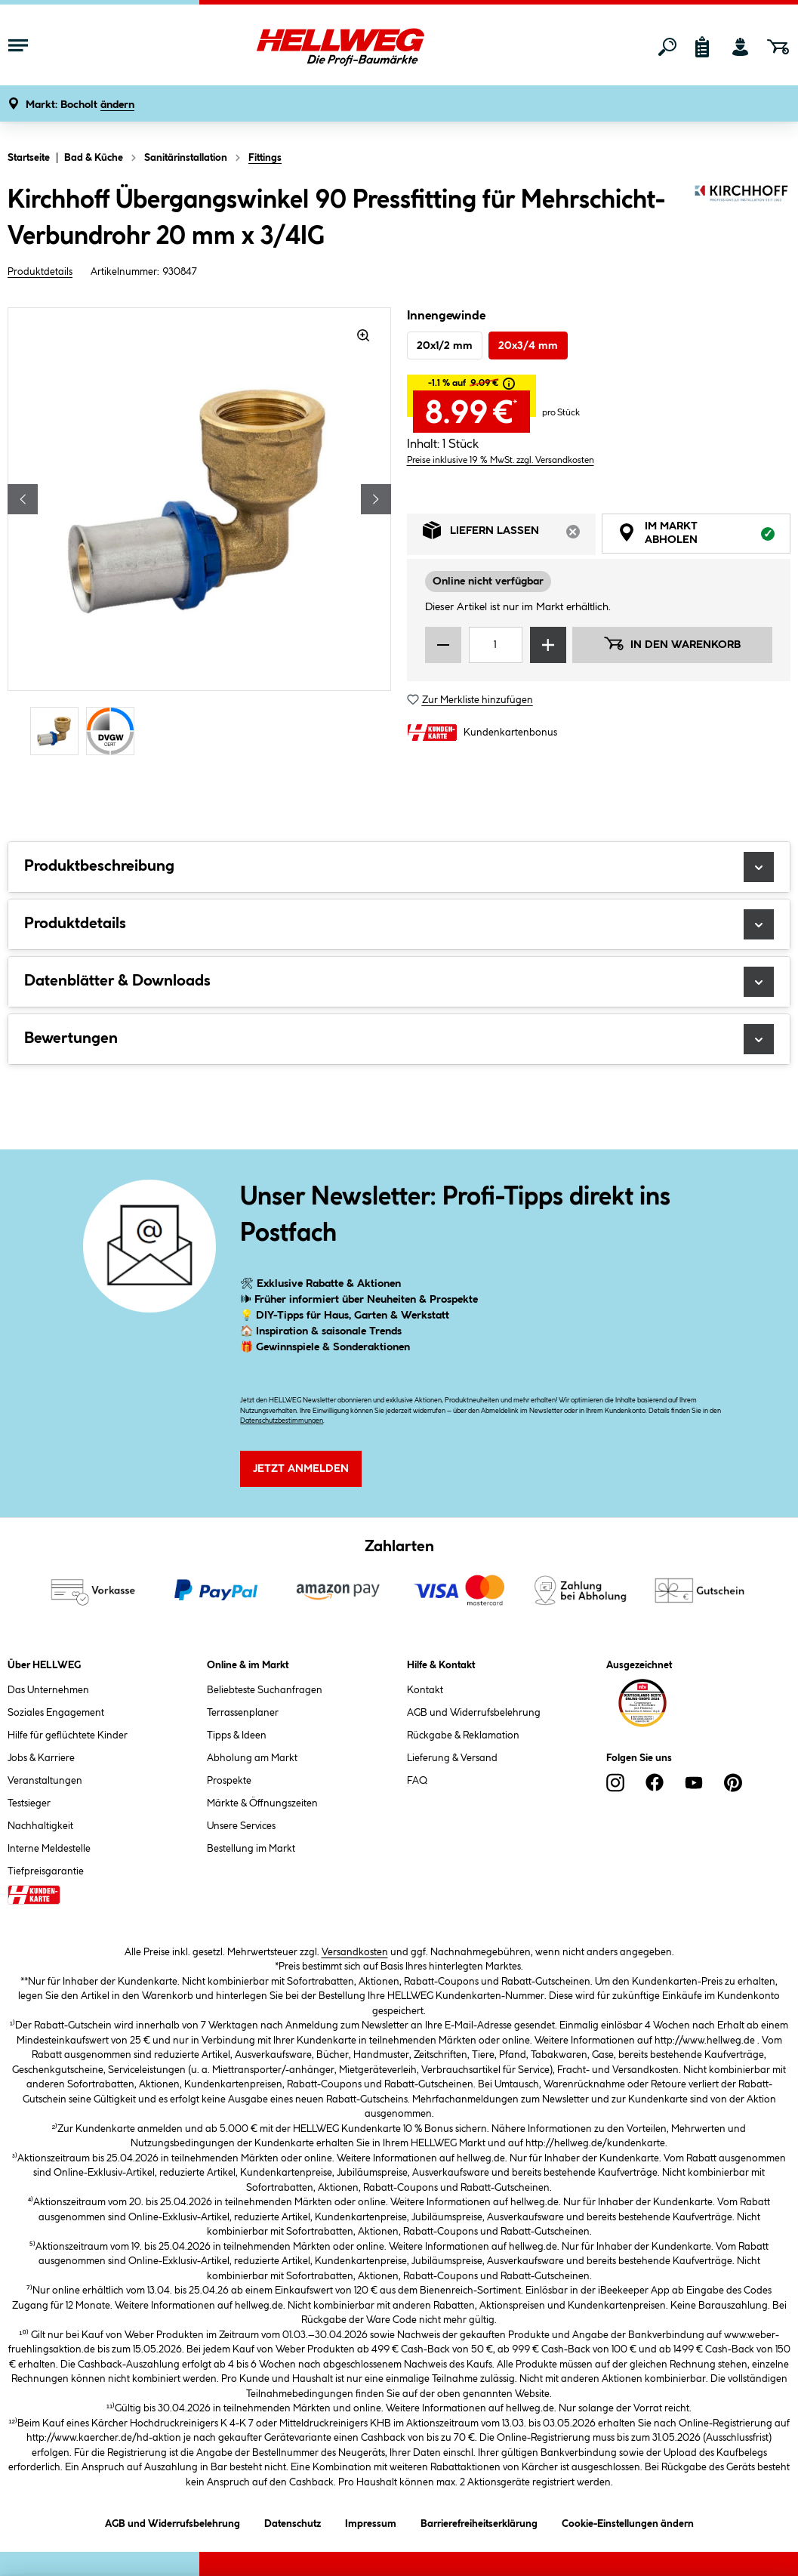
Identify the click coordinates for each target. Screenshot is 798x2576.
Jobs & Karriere (41, 1758)
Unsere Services (241, 1826)
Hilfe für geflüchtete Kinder (68, 1735)
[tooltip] (509, 384)
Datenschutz (292, 2521)
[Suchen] (667, 47)
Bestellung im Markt (251, 1848)
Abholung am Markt (252, 1758)
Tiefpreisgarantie (46, 1871)
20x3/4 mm (528, 346)
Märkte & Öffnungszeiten (262, 1803)
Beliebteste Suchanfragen (264, 1690)
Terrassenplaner (243, 1712)
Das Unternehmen (48, 1690)
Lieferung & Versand (452, 1758)
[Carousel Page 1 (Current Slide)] (58, 731)
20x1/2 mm (445, 346)
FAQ (417, 1780)
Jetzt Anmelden (301, 1469)
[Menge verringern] (443, 645)
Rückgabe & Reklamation (463, 1735)
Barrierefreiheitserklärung (479, 2521)
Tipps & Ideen (237, 1735)
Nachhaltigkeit (40, 1826)
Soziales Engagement (56, 1712)
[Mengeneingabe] (495, 645)
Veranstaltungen (45, 1780)
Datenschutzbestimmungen (281, 1421)
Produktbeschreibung (399, 867)
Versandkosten (355, 1952)
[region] (199, 533)
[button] (80, 105)
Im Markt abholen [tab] (704, 535)
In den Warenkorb (672, 643)
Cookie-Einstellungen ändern (628, 2521)
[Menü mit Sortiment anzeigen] (18, 46)
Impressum (370, 2521)
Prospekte (229, 1780)
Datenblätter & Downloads (399, 982)
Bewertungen (399, 1039)
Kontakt (425, 1690)
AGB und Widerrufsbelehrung (474, 1712)
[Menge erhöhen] (548, 645)
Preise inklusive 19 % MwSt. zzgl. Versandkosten (500, 460)
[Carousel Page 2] (114, 731)
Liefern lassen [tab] (509, 534)
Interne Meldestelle (49, 1848)
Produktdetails (40, 271)
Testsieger (29, 1803)
